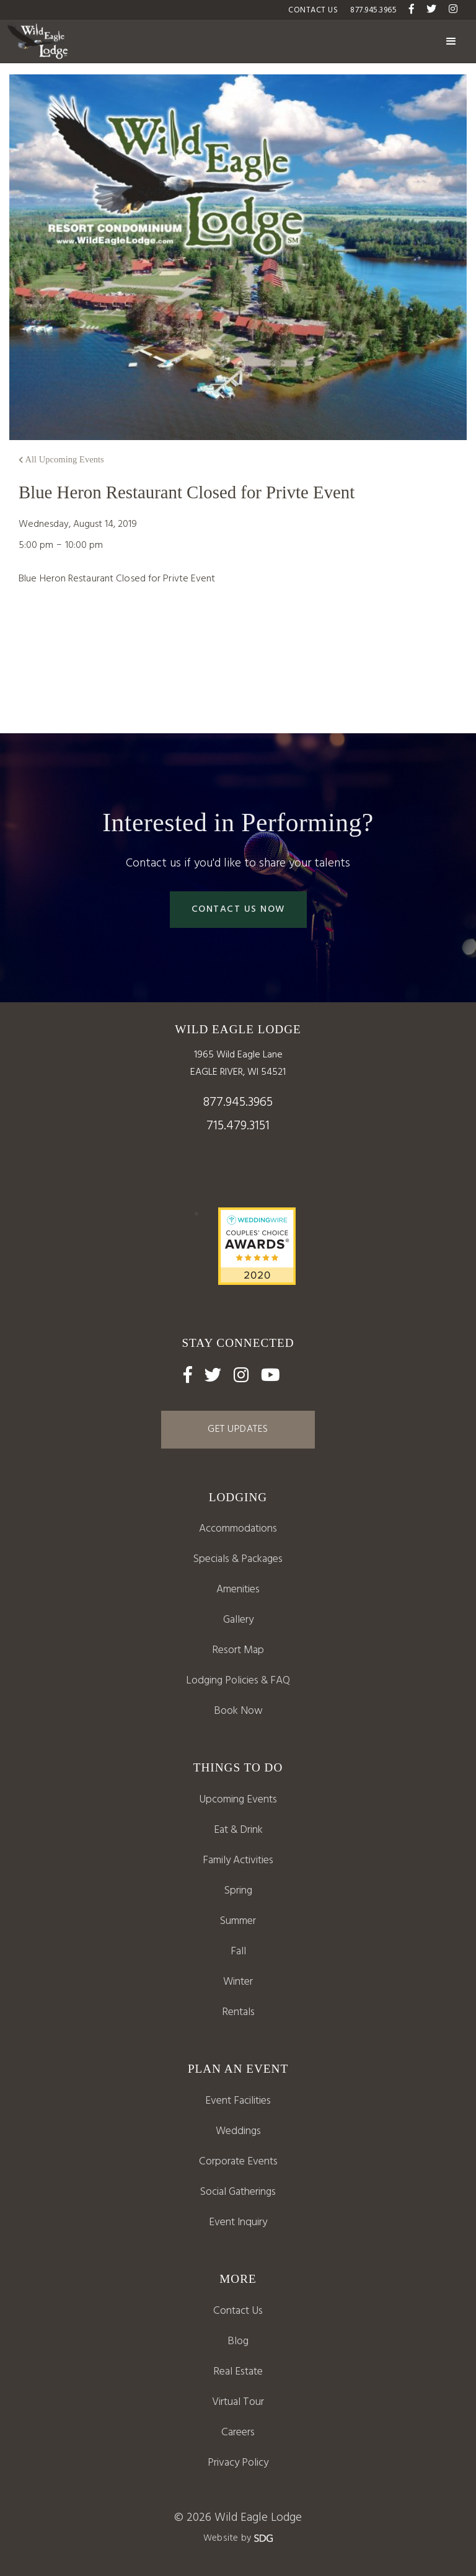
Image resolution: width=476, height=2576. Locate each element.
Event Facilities (238, 2101)
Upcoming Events (238, 1800)
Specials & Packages (238, 1559)
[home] (37, 41)
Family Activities (238, 1860)
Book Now (238, 1711)
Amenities (238, 1590)
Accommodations (238, 1529)
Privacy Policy (238, 2463)
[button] (451, 41)
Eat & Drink (238, 1830)
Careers (238, 2432)
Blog (238, 2341)
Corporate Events (238, 2162)
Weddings (238, 2131)
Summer (238, 1921)
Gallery (238, 1620)
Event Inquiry (238, 2222)
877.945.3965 (373, 10)
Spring (238, 1891)
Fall (238, 1952)
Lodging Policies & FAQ (238, 1681)
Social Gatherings (238, 2192)
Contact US (313, 10)
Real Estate (238, 2372)
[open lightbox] (237, 1650)
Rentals (238, 2012)
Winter (238, 1982)
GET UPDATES (238, 1429)
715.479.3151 (238, 1126)
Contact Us (238, 2311)
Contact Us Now (238, 909)
